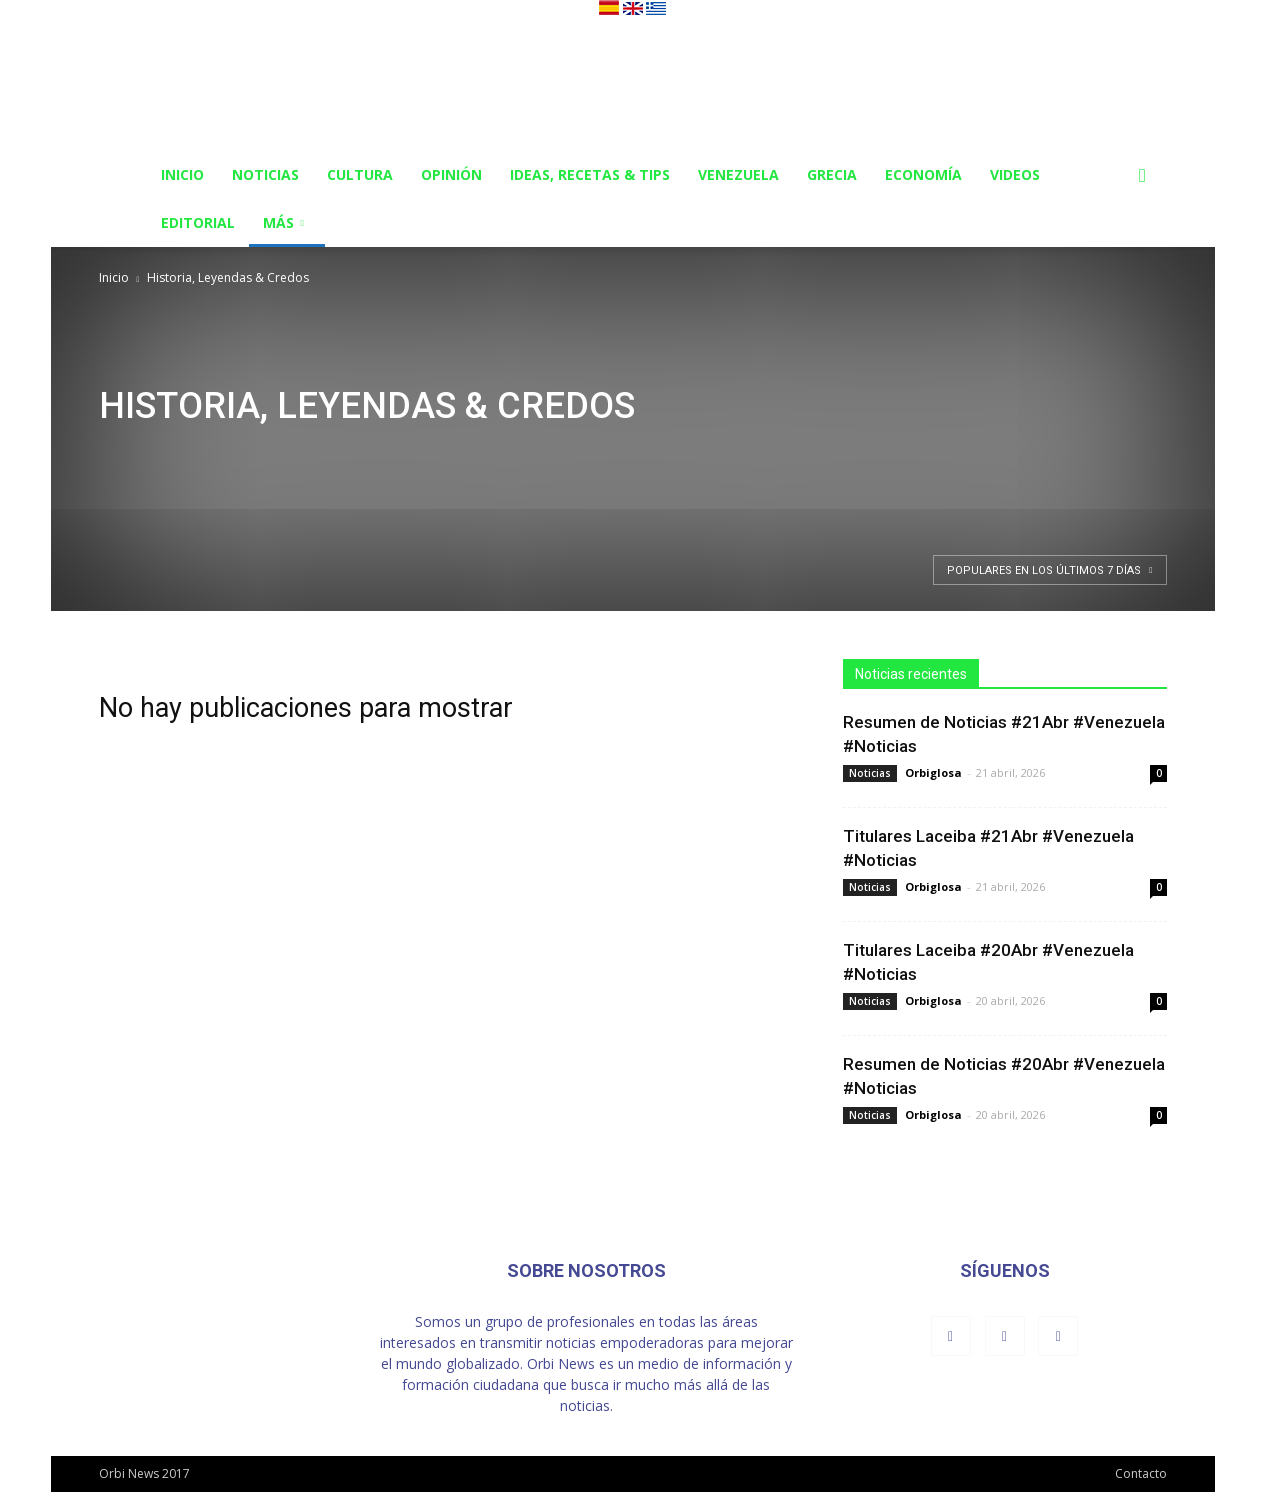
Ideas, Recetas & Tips (590, 174)
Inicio (182, 174)
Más (283, 222)
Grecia (832, 174)
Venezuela (738, 174)
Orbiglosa (933, 772)
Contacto (1141, 1473)
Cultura (360, 174)
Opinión (451, 174)
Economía (923, 174)
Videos (1015, 174)
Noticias (265, 174)
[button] (1143, 176)
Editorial (198, 222)
